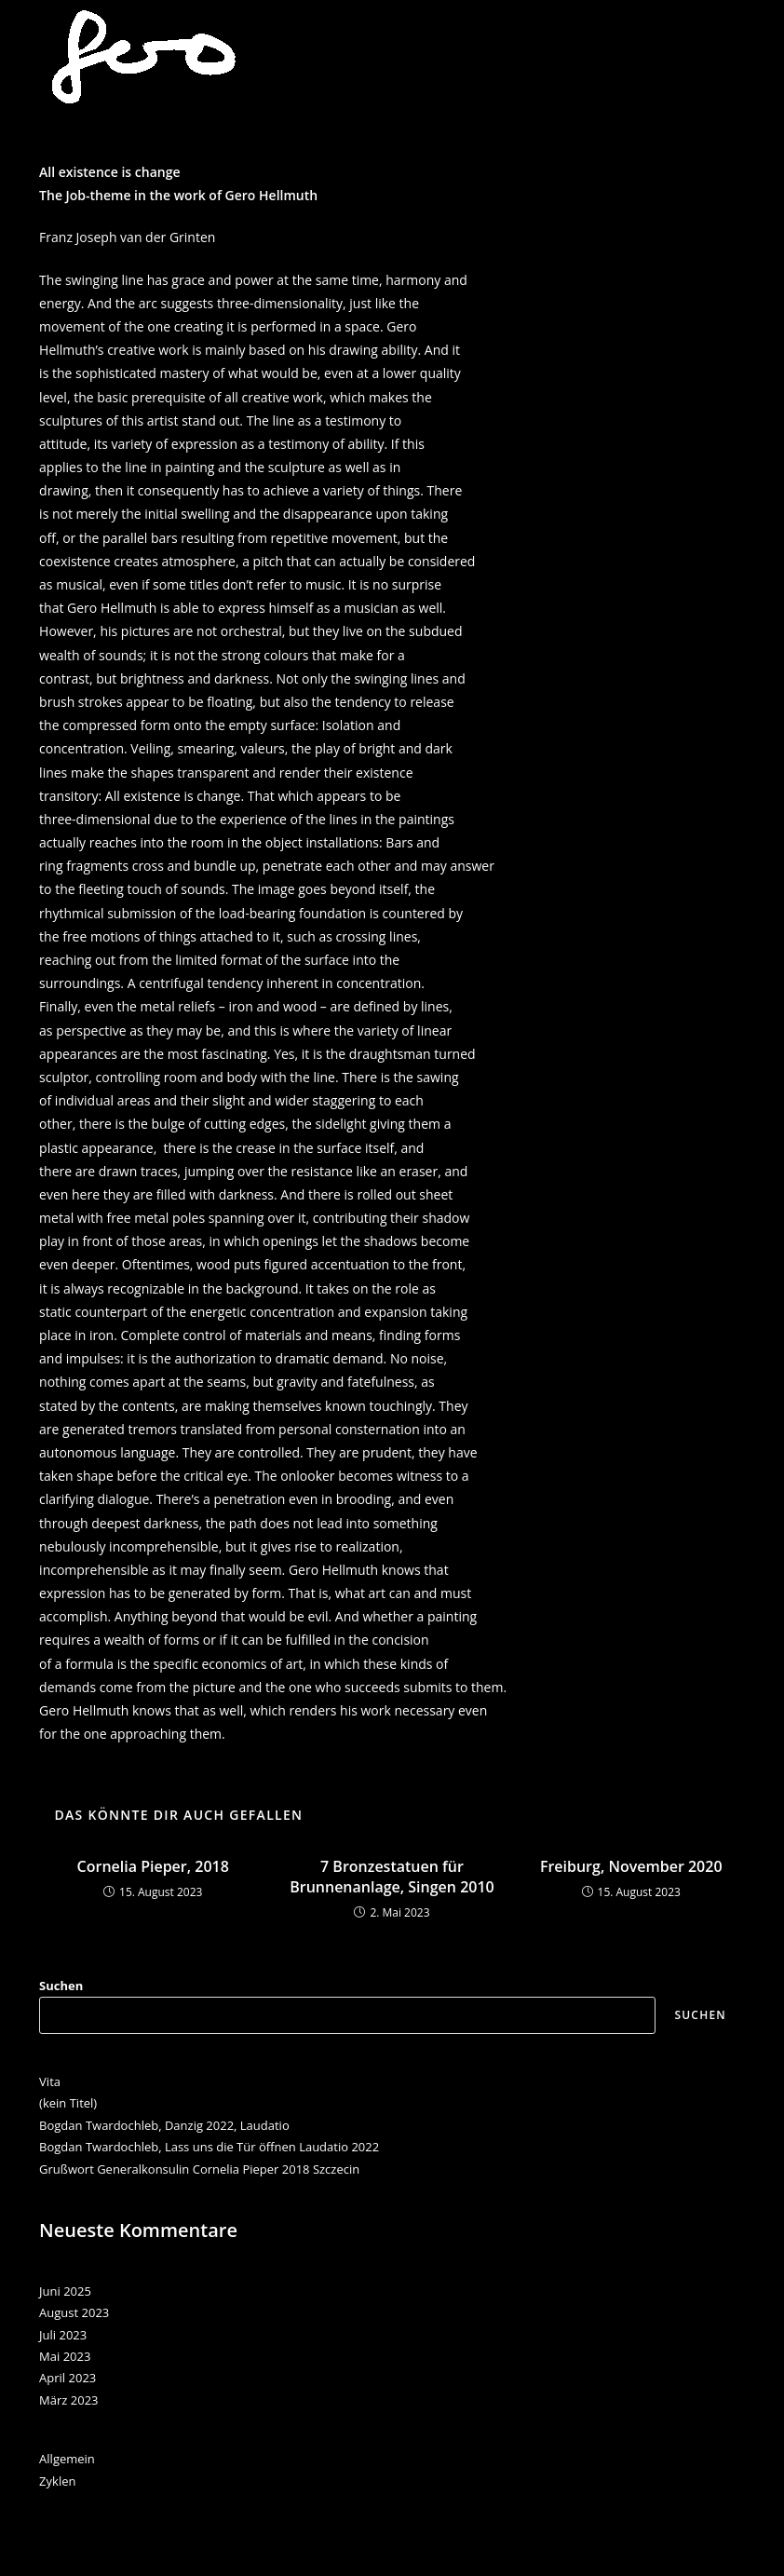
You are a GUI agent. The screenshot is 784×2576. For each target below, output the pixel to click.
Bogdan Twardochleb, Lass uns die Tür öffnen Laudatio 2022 (209, 2146)
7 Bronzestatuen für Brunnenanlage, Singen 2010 (392, 1876)
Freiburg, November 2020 (631, 1866)
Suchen (61, 1985)
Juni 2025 (65, 2291)
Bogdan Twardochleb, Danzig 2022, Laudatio (164, 2125)
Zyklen (57, 2481)
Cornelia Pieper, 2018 (153, 1866)
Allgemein (67, 2458)
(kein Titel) (68, 2103)
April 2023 (67, 2377)
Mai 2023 (64, 2356)
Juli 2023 (63, 2334)
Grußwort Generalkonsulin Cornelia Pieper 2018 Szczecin (199, 2169)
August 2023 (74, 2312)
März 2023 (68, 2400)
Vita (50, 2081)
